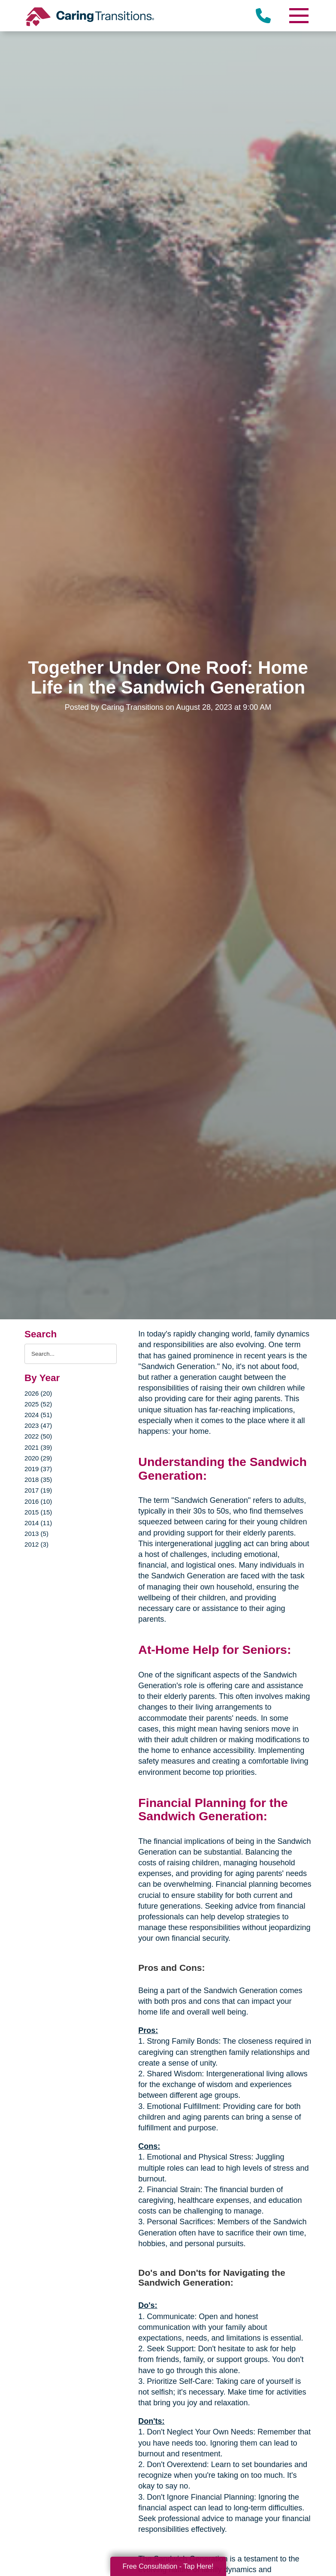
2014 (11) (38, 1522)
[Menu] (299, 15)
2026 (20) (38, 1393)
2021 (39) (38, 1447)
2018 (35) (38, 1479)
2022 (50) (38, 1436)
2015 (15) (38, 1512)
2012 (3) (36, 1544)
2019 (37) (38, 1468)
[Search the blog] (70, 1354)
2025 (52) (38, 1404)
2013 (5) (36, 1533)
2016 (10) (38, 1501)
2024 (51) (38, 1414)
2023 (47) (38, 1425)
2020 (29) (38, 1458)
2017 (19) (38, 1490)
